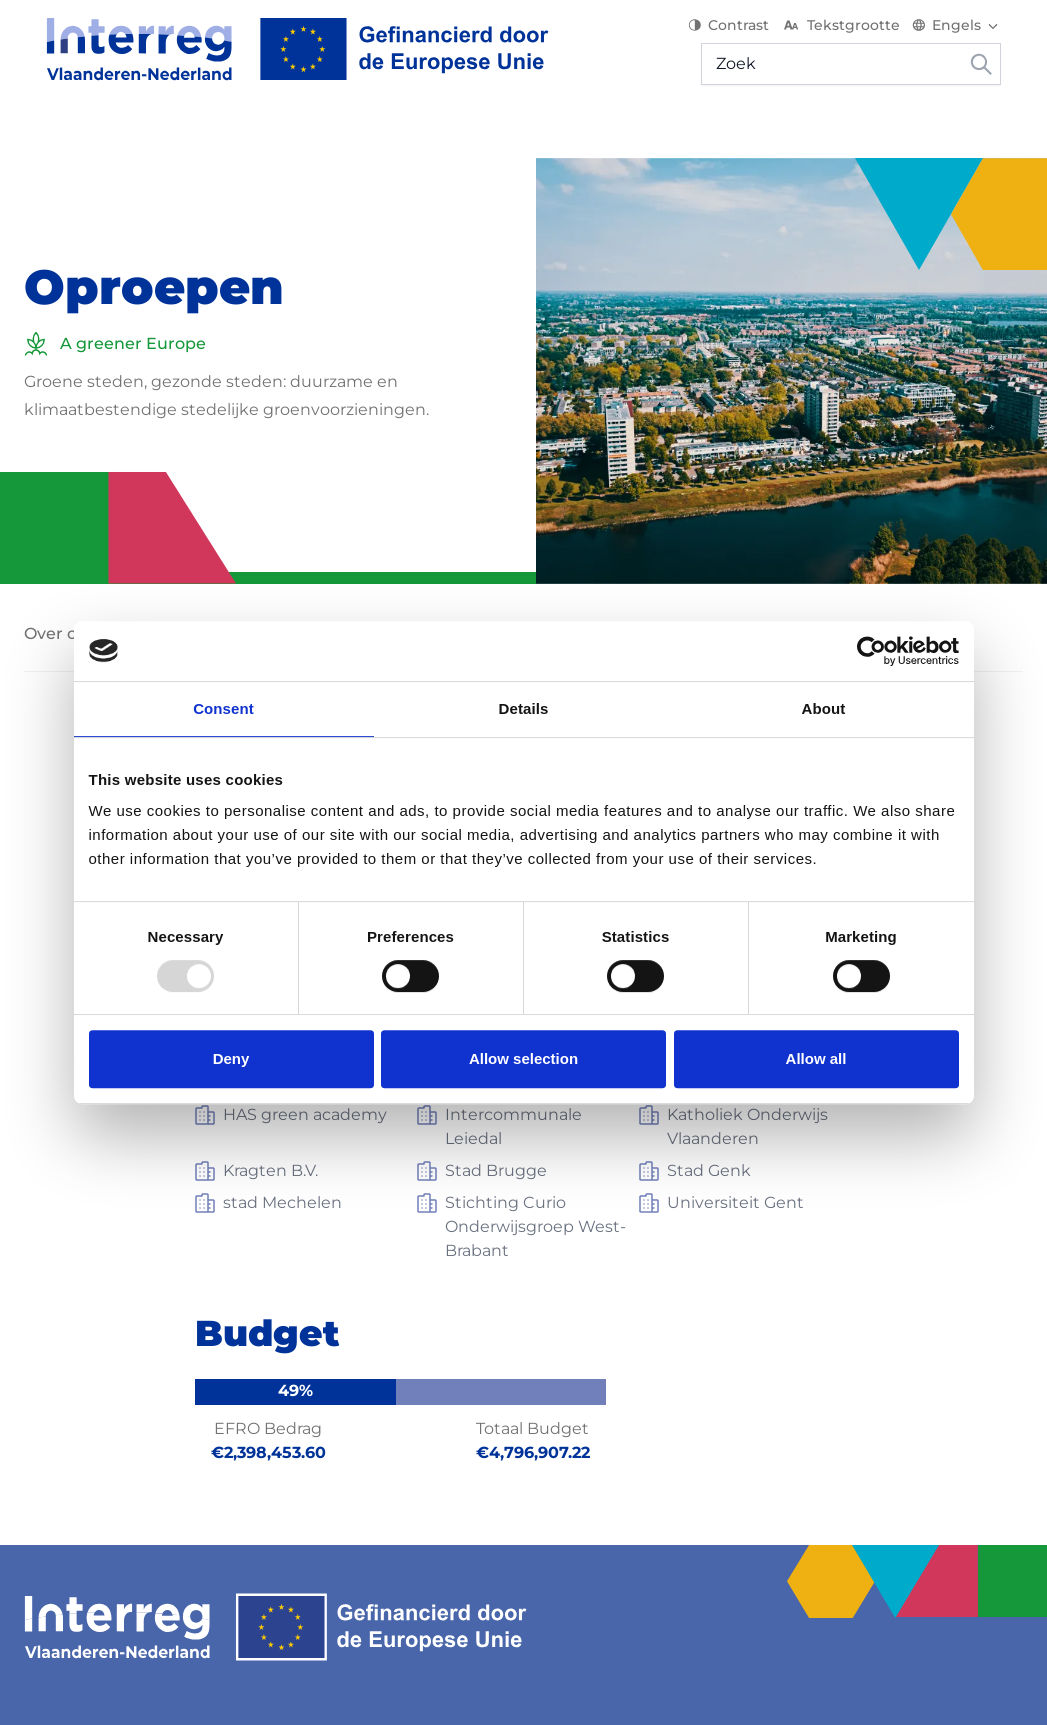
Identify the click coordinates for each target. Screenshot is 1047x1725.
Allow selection (523, 1058)
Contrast (750, 30)
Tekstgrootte (862, 30)
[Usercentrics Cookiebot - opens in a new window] (871, 651)
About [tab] (824, 708)
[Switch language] (978, 30)
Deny (231, 1058)
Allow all (816, 1058)
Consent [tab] (223, 708)
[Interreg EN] (275, 54)
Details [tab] (524, 708)
